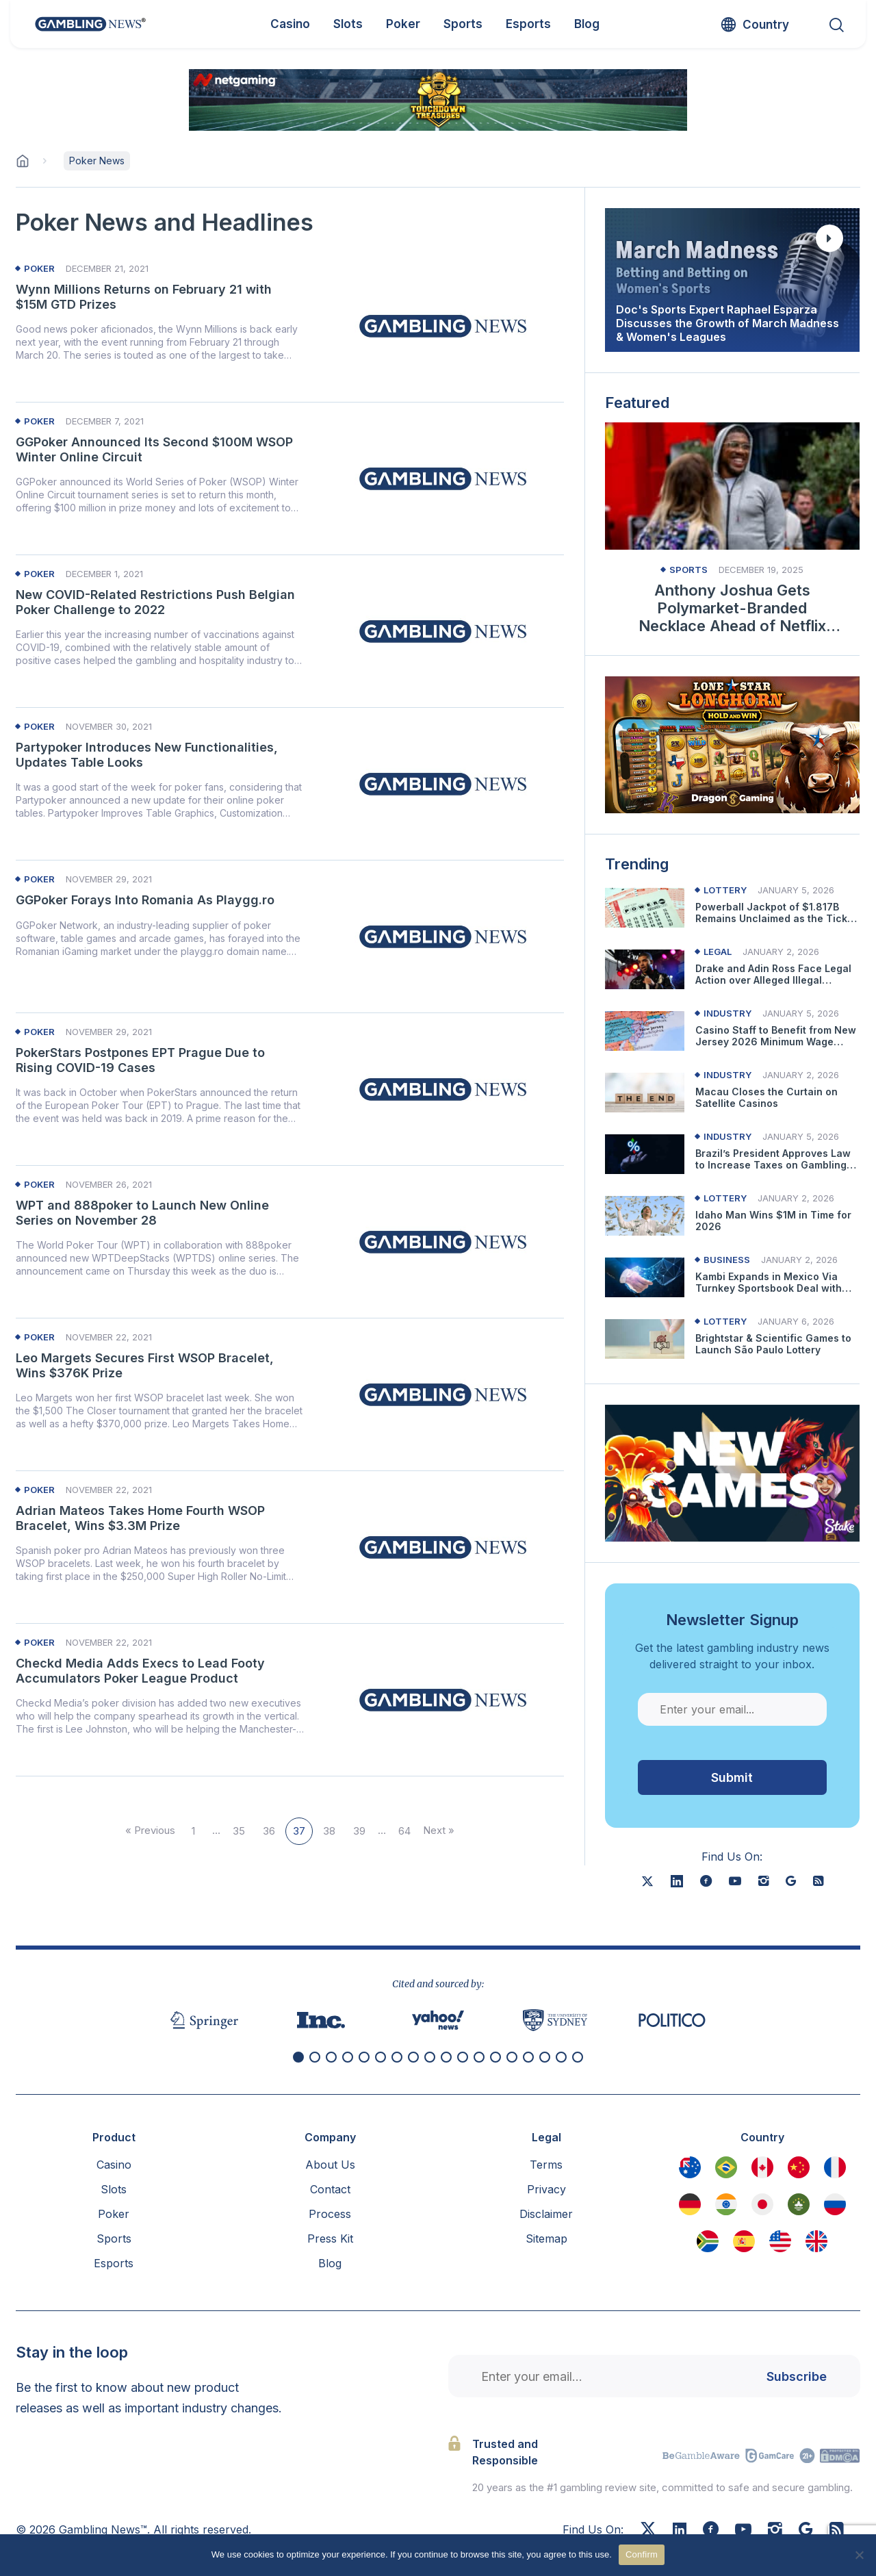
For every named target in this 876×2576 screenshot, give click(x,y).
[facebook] (706, 1881)
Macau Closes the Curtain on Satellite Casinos (766, 1097)
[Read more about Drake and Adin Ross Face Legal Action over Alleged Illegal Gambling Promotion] (644, 969)
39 (359, 1830)
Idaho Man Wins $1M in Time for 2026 (773, 1221)
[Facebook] (711, 2531)
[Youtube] (743, 2531)
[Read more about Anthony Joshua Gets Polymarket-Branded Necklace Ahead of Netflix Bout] (732, 486)
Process (330, 2214)
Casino (113, 2164)
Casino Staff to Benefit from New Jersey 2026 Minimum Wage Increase (775, 1036)
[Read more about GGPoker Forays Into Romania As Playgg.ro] (443, 936)
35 (239, 1830)
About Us (330, 2164)
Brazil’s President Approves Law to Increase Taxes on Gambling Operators (773, 1159)
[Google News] (806, 2531)
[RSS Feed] (836, 2531)
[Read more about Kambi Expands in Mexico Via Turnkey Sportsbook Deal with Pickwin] (644, 1277)
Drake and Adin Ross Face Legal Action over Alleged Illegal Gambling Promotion (773, 974)
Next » (438, 1830)
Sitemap (546, 2238)
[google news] (791, 1881)
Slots (114, 2189)
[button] (298, 2057)
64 (404, 1830)
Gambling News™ (103, 2529)
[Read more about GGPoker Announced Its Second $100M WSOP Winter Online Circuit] (443, 478)
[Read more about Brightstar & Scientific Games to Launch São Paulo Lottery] (644, 1339)
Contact (330, 2189)
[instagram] (763, 1881)
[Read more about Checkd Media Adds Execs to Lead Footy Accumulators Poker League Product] (443, 1699)
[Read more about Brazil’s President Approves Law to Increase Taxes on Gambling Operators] (644, 1154)
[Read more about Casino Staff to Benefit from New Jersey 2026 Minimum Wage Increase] (644, 1031)
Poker (39, 269)
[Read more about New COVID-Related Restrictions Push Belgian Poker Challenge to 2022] (443, 631)
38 (329, 1830)
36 (269, 1830)
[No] (859, 2555)
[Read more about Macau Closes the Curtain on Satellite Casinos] (644, 1093)
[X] (647, 1881)
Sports (688, 570)
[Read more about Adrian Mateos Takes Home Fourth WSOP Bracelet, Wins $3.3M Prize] (443, 1547)
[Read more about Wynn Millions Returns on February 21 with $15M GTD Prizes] (443, 326)
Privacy (546, 2189)
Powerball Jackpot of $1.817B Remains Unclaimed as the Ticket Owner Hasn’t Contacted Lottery (776, 913)
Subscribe (796, 2376)
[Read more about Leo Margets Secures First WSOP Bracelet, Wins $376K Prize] (443, 1394)
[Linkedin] (679, 2530)
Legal (718, 952)
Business (727, 1260)
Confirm (642, 2554)
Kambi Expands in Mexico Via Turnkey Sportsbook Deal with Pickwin (768, 1283)
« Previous (150, 1830)
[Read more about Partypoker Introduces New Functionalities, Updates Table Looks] (443, 784)
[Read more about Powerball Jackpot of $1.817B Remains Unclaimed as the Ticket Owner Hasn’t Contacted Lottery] (644, 908)
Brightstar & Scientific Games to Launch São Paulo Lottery (773, 1344)
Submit (732, 1777)
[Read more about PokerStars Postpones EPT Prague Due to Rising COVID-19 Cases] (443, 1089)
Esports (113, 2263)
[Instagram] (775, 2531)
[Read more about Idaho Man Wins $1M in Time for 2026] (644, 1216)
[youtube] (735, 1881)
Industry (727, 1013)
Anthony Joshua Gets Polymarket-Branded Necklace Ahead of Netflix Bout (732, 608)
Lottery (725, 890)
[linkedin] (677, 1881)
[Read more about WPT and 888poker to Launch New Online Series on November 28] (443, 1241)
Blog (330, 2263)
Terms (546, 2164)
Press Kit (330, 2238)
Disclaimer (546, 2214)
